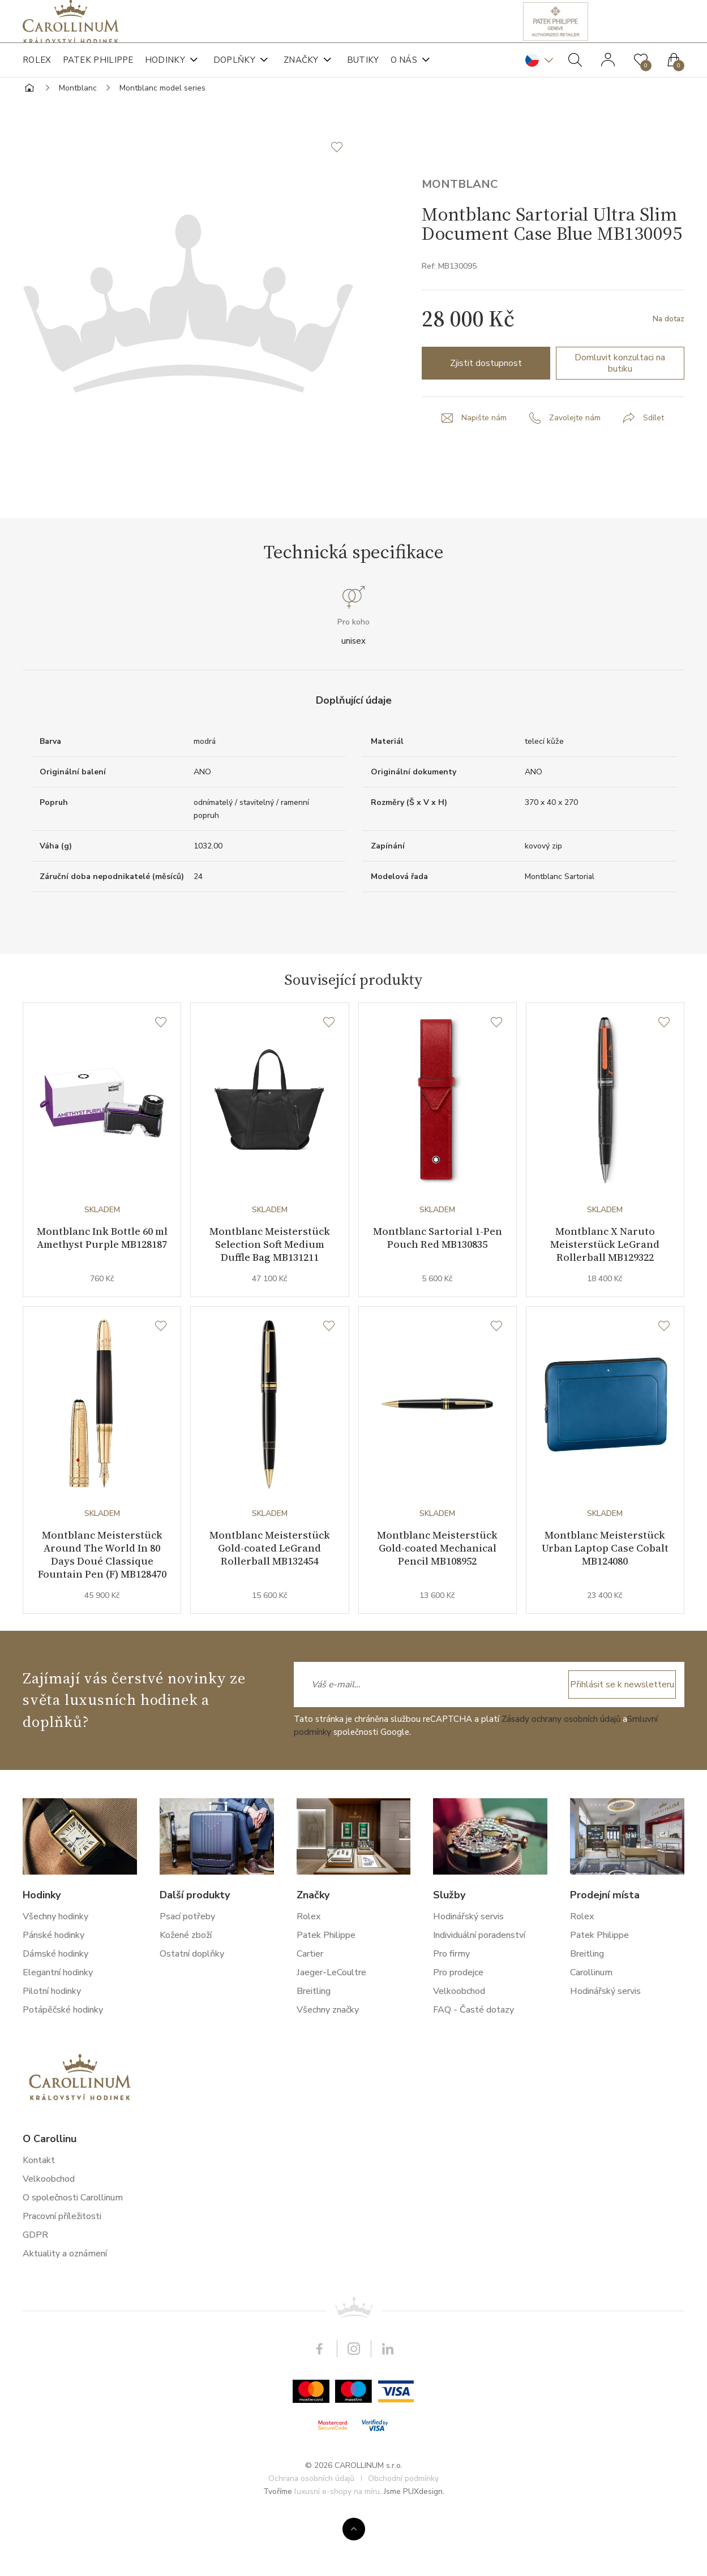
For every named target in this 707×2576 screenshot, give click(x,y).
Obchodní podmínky (403, 2548)
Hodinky (165, 73)
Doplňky (234, 73)
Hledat (575, 74)
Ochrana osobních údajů (311, 2548)
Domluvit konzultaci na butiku (620, 409)
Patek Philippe (98, 73)
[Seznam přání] (160, 1068)
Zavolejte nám (575, 463)
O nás (404, 73)
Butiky (363, 73)
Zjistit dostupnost (486, 409)
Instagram (354, 2417)
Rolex (37, 73)
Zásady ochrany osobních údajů (561, 1788)
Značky (301, 73)
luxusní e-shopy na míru (337, 2561)
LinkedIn (388, 2417)
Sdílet (653, 463)
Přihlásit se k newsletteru (619, 1753)
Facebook (320, 2417)
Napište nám (484, 463)
